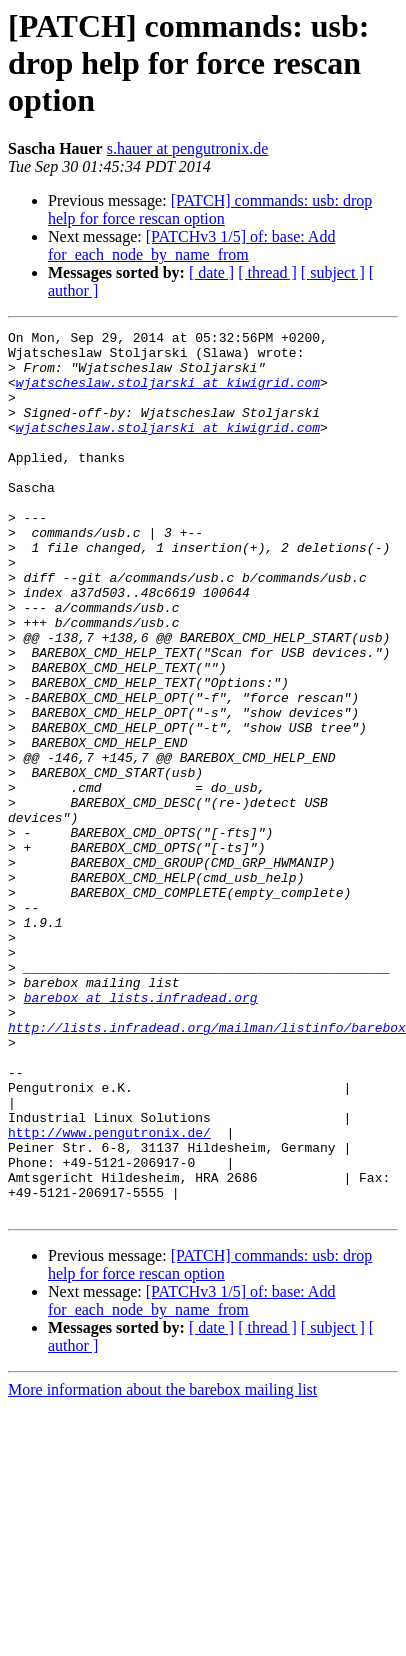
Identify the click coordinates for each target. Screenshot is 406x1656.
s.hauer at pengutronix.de (188, 148)
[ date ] (211, 272)
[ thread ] (267, 272)
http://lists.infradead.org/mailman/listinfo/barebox (207, 1168)
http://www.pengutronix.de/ (109, 1294)
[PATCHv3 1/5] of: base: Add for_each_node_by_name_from (191, 245)
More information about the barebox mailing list (162, 1566)
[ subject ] (333, 272)
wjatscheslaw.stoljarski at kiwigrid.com (168, 394)
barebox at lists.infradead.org (141, 1132)
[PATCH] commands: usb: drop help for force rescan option (210, 209)
